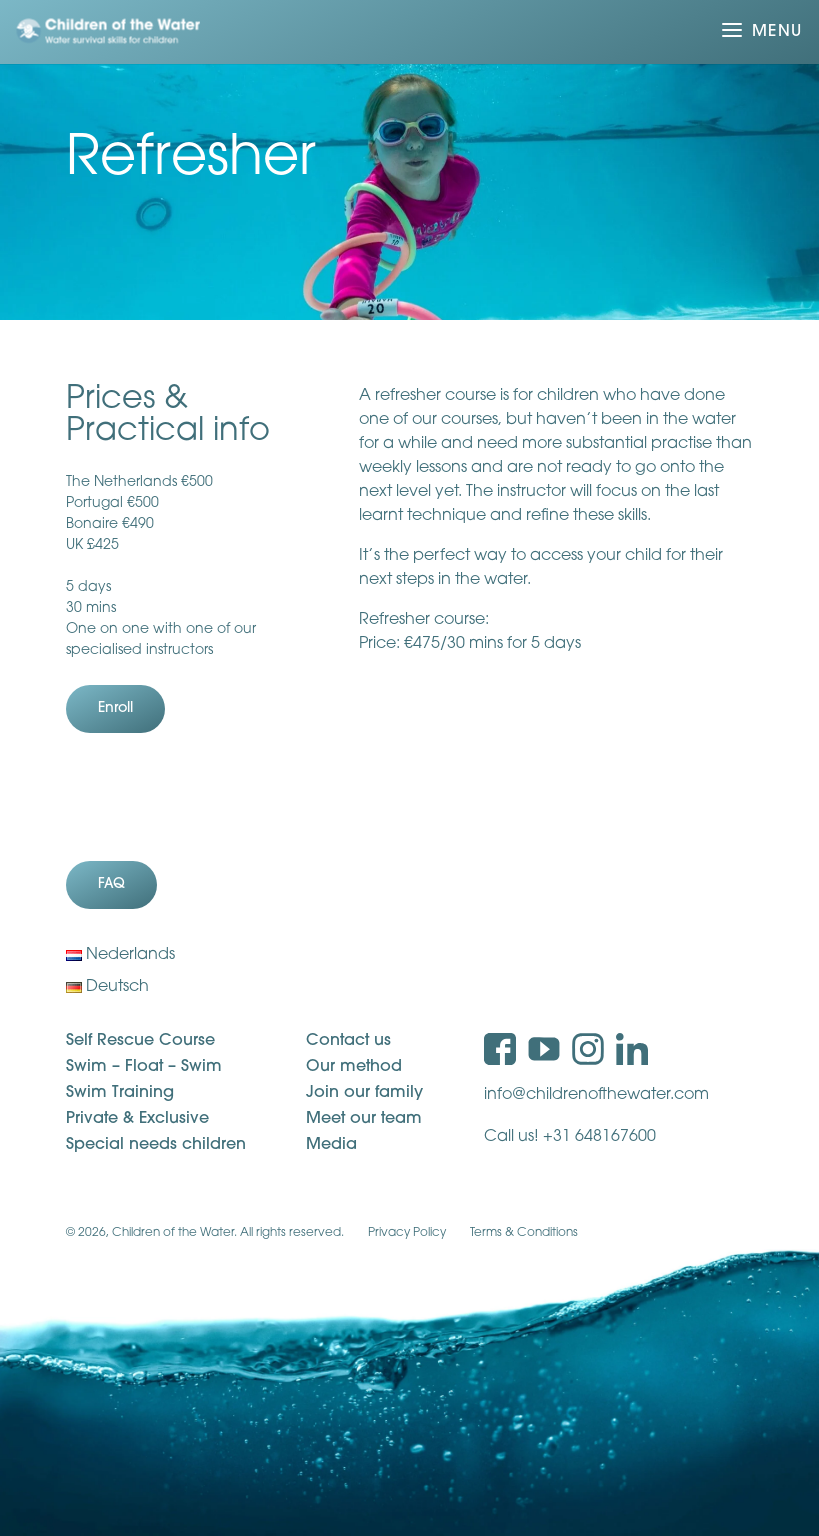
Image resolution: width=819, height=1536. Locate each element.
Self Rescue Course (140, 1041)
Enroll (115, 708)
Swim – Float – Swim (144, 1067)
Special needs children (156, 1145)
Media (331, 1145)
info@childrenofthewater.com (596, 1095)
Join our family (364, 1093)
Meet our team (364, 1119)
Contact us (348, 1041)
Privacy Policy (407, 1233)
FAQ (111, 884)
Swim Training (120, 1093)
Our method (354, 1067)
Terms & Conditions (524, 1233)
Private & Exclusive (137, 1119)
